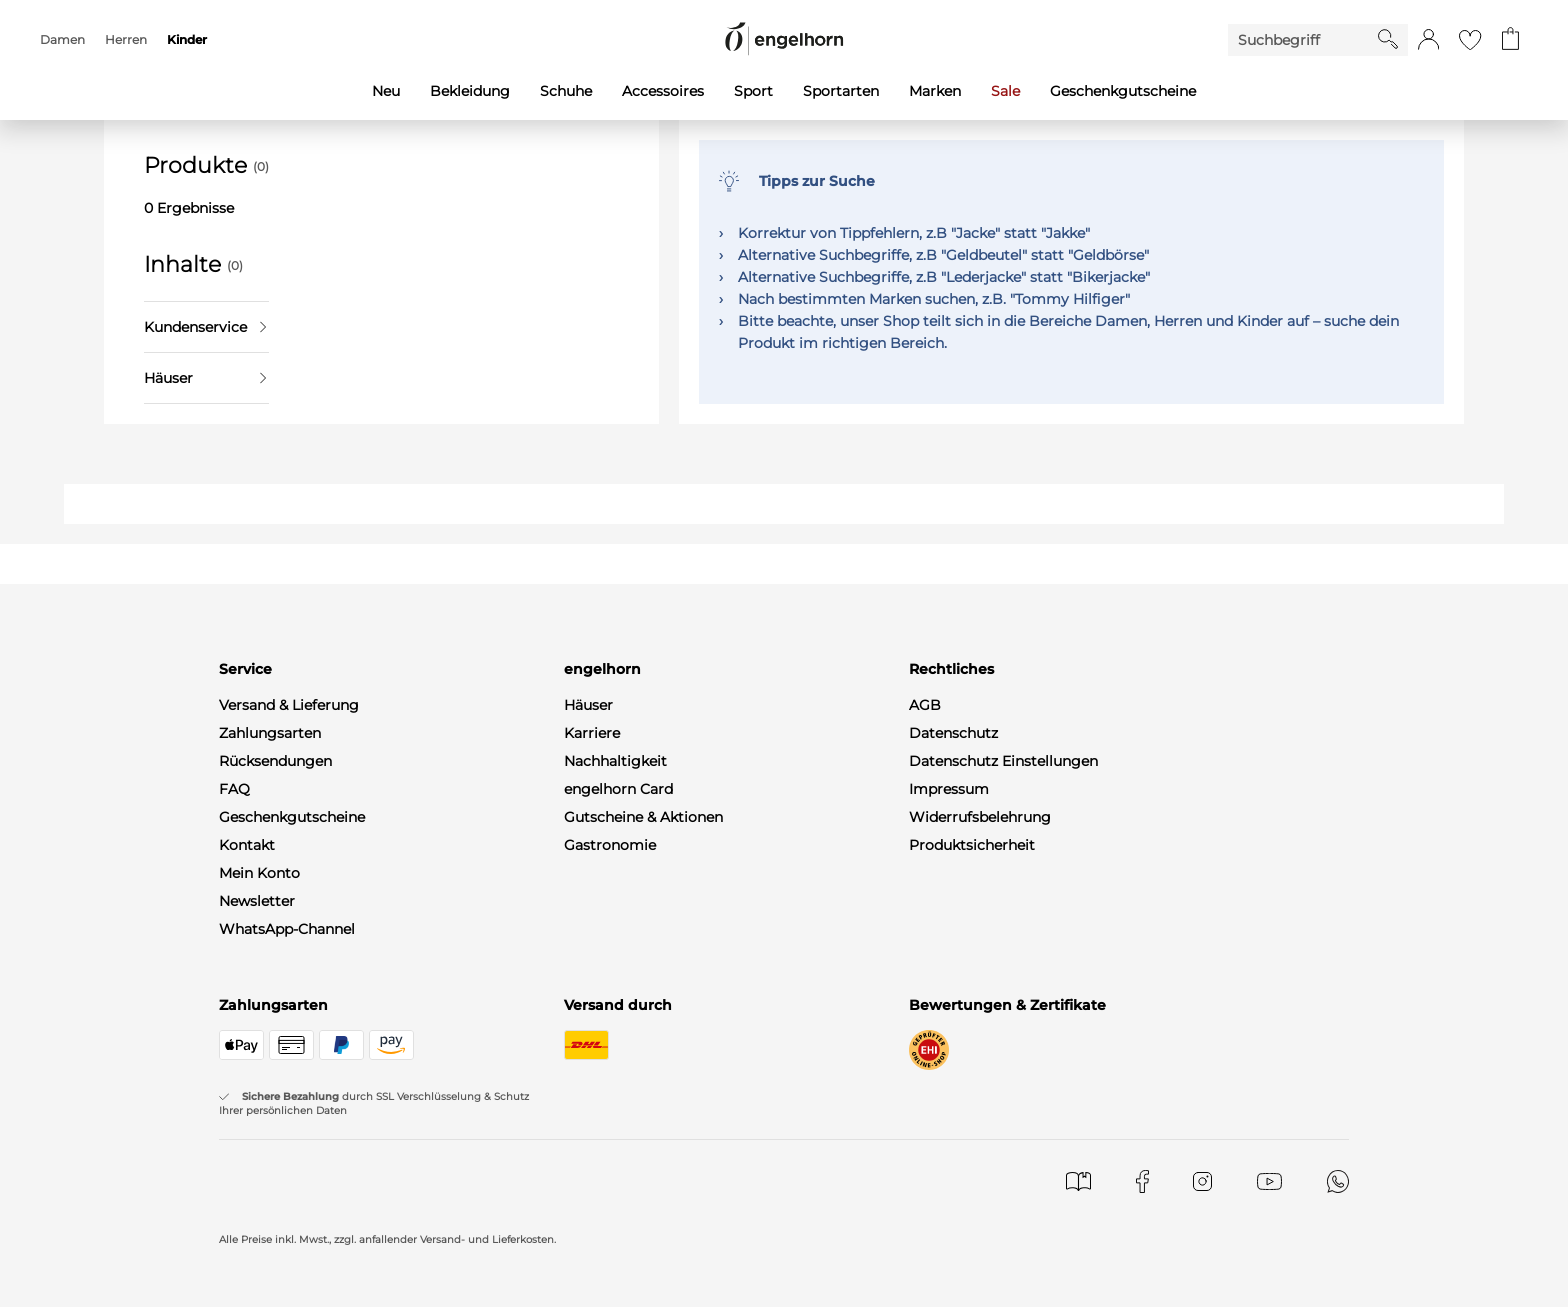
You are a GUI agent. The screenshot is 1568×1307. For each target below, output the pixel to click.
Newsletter (257, 901)
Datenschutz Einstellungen (1003, 761)
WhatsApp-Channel (287, 929)
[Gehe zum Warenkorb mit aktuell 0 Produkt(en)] (1510, 40)
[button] (1428, 40)
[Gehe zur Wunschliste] (1470, 40)
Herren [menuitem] (126, 39)
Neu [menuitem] (386, 91)
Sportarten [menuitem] (841, 91)
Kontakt (247, 845)
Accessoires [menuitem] (663, 91)
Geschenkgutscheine (292, 817)
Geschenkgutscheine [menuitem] (1123, 91)
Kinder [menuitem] (187, 39)
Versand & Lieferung (289, 705)
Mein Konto (259, 873)
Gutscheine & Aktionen (643, 817)
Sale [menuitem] (1005, 91)
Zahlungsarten (270, 733)
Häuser (205, 378)
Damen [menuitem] (62, 39)
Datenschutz (953, 733)
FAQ (234, 789)
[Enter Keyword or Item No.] (1303, 40)
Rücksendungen (275, 761)
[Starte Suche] (1388, 39)
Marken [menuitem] (935, 91)
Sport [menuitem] (753, 91)
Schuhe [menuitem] (566, 91)
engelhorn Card (618, 789)
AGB (925, 705)
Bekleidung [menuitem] (470, 91)
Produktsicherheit (972, 845)
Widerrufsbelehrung (980, 817)
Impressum (949, 789)
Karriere (592, 733)
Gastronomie (610, 845)
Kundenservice (205, 327)
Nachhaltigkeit (615, 761)
